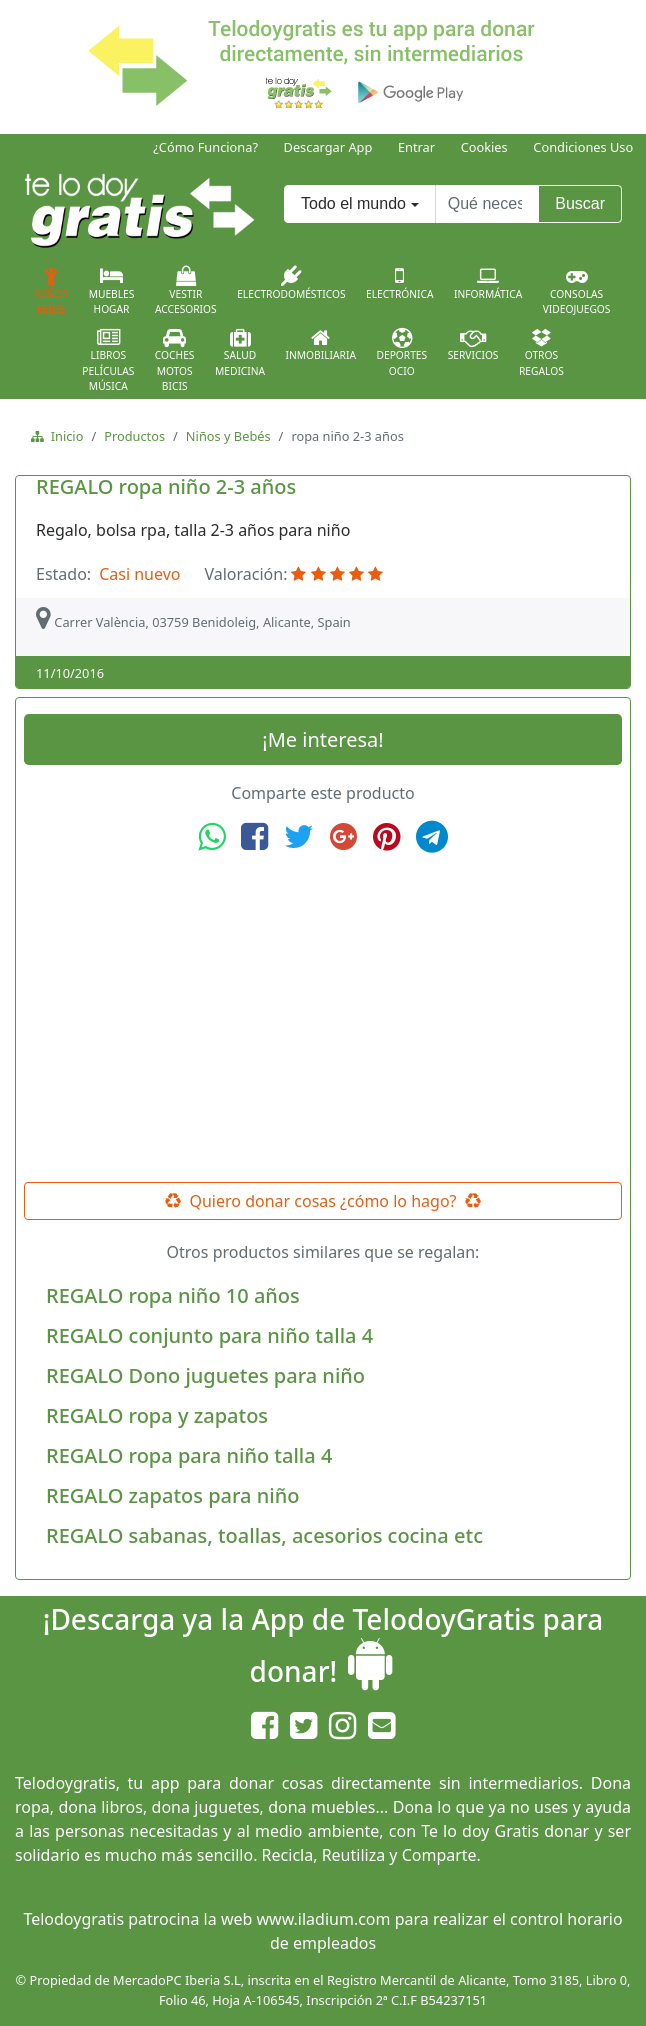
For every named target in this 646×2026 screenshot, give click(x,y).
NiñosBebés (52, 291)
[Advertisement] (323, 1018)
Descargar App (328, 147)
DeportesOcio (401, 353)
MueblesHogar (112, 291)
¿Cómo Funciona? (205, 147)
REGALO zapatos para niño (172, 1495)
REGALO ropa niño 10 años (173, 1295)
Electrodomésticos (291, 283)
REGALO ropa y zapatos (157, 1415)
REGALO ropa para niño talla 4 (189, 1455)
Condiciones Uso (583, 147)
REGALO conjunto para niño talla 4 (209, 1335)
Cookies (484, 147)
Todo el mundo (353, 203)
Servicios (473, 345)
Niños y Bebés (228, 436)
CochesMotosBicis (175, 360)
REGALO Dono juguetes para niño (205, 1375)
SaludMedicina (240, 353)
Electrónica (400, 283)
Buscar (580, 203)
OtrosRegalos (541, 353)
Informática (488, 283)
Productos (134, 436)
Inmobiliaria (321, 345)
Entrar (416, 147)
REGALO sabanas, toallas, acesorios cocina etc (264, 1535)
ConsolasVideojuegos (577, 291)
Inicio (63, 436)
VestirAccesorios (186, 291)
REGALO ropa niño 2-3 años (166, 486)
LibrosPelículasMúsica (108, 360)
